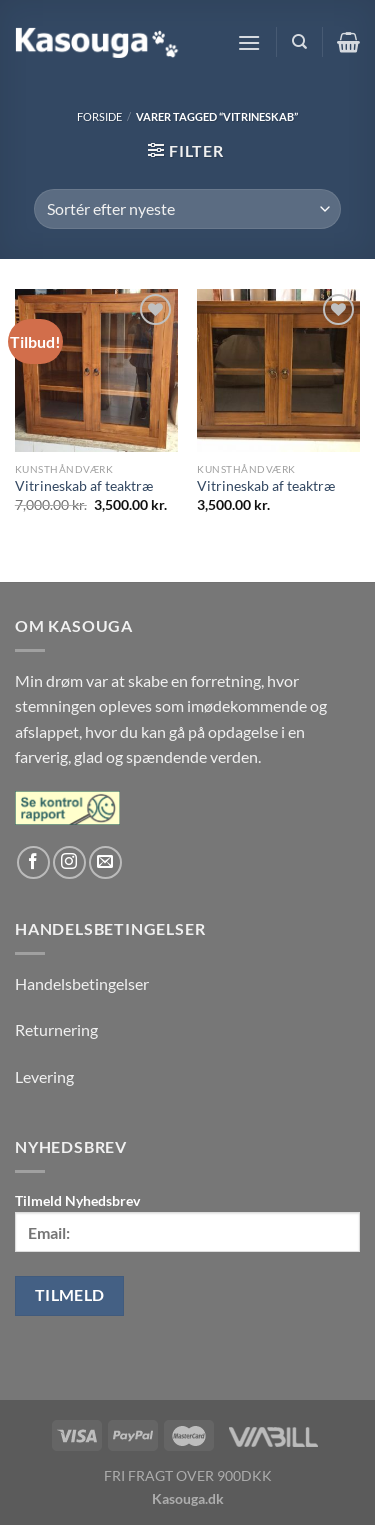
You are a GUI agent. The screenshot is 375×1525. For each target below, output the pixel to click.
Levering (44, 1076)
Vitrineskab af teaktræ (84, 486)
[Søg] (299, 42)
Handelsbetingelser (82, 983)
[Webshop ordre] (187, 209)
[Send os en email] (105, 862)
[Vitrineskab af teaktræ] (96, 370)
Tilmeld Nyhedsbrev (187, 1222)
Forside (99, 116)
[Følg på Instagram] (69, 862)
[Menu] (249, 42)
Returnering (56, 1029)
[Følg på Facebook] (33, 862)
